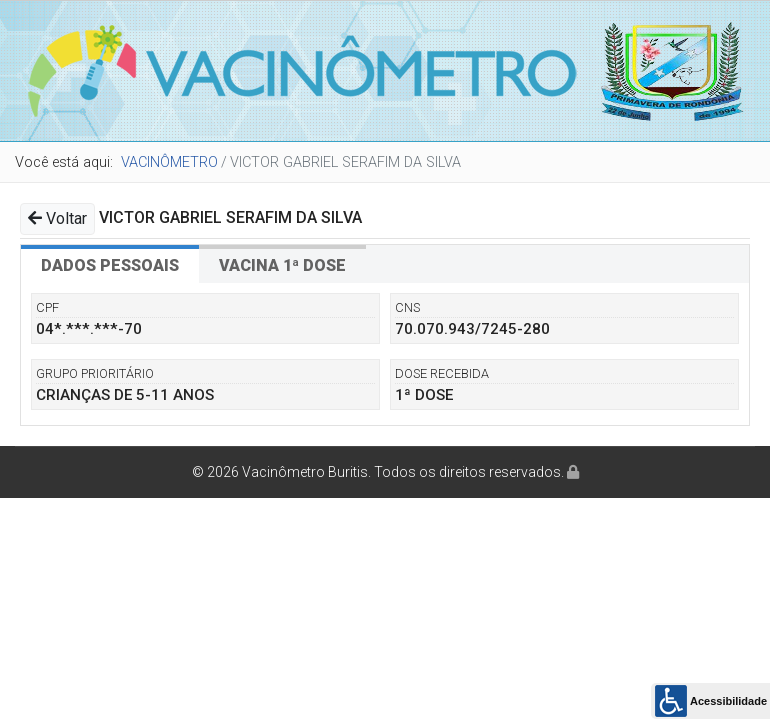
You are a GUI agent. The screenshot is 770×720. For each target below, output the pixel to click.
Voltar (57, 218)
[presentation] (110, 264)
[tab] (110, 264)
